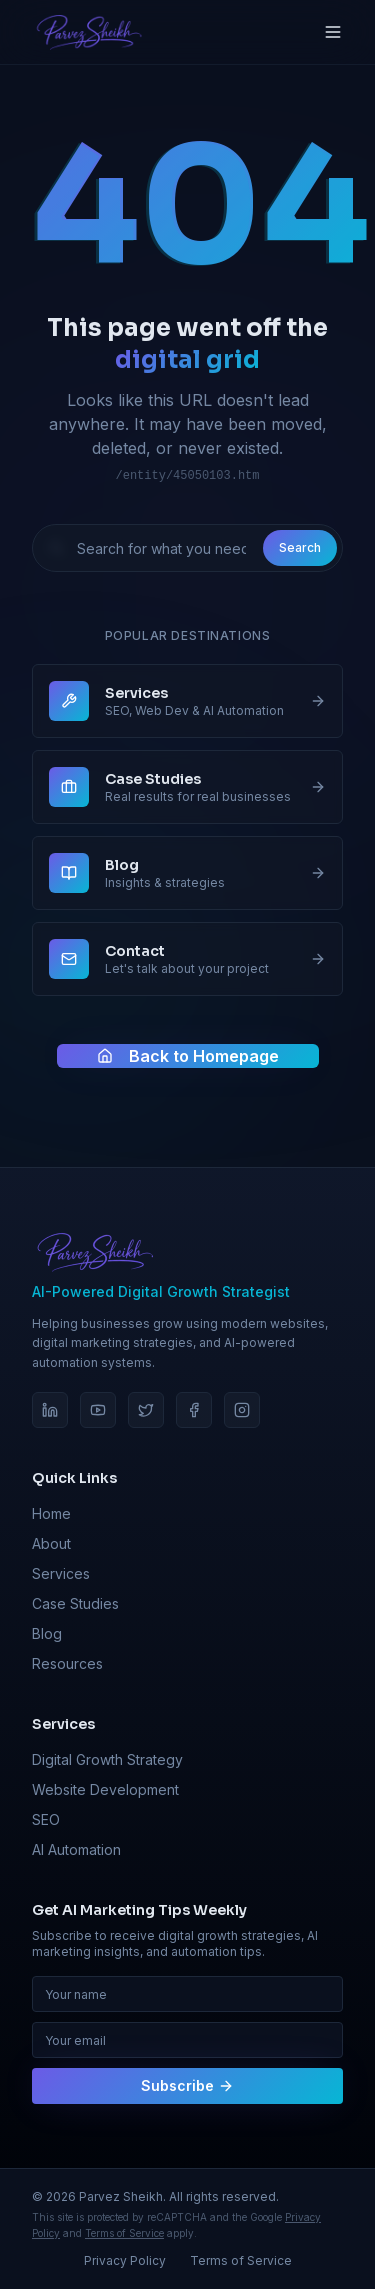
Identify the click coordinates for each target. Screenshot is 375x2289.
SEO (46, 1819)
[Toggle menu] (333, 32)
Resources (67, 1663)
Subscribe (187, 2085)
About (51, 1543)
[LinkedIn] (50, 1410)
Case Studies (75, 1603)
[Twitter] (146, 1410)
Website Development (105, 1789)
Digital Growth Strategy (107, 1759)
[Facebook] (194, 1410)
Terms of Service (124, 2233)
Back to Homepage (188, 1056)
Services (61, 1573)
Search (300, 547)
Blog (47, 1633)
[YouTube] (98, 1410)
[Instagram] (242, 1410)
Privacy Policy (125, 2260)
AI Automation (76, 1849)
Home (51, 1513)
